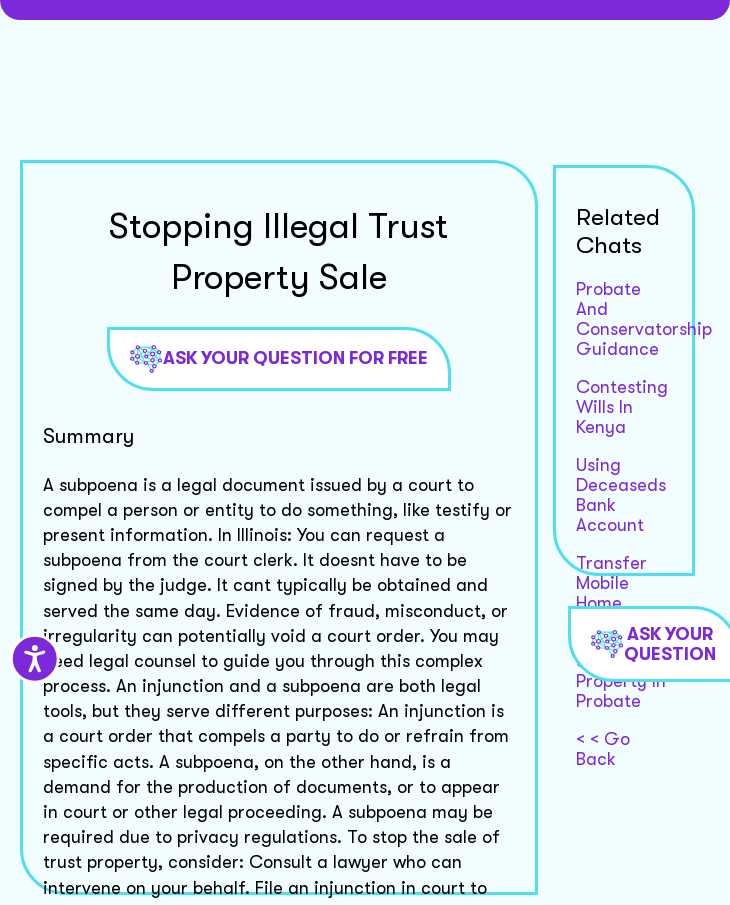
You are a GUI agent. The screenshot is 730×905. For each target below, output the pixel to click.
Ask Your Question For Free (279, 359)
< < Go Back (603, 749)
